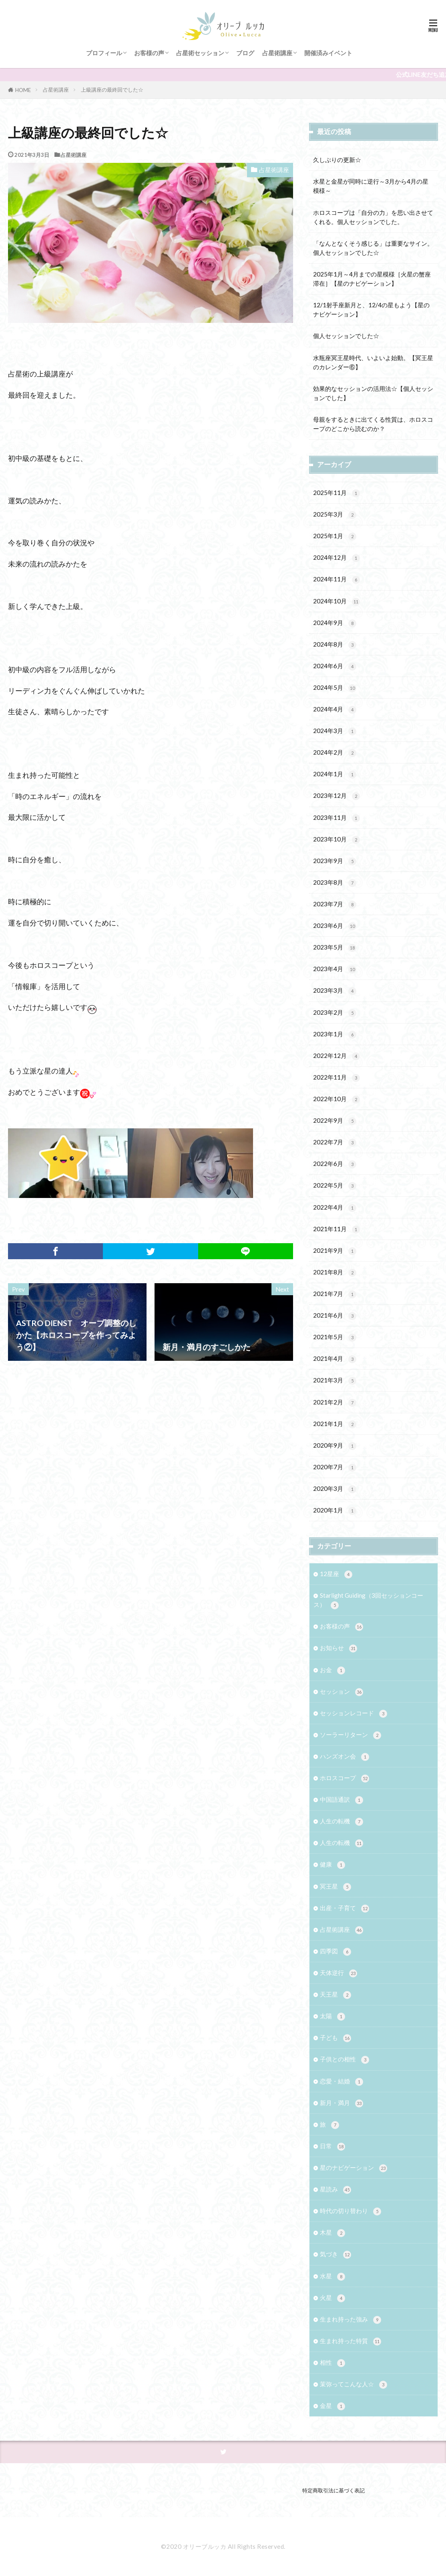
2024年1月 (334, 774)
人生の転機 (341, 1821)
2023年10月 (336, 839)
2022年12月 (336, 1056)
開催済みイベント (328, 52)
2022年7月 (334, 1142)
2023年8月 (334, 883)
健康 (332, 1865)
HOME (23, 89)
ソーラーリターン (350, 1735)
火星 (332, 2298)
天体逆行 (338, 1973)
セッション (341, 1692)
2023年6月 (334, 926)
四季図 (335, 1951)
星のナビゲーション (353, 2168)
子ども (335, 2038)
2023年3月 (334, 991)
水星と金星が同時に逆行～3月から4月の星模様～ (370, 186)
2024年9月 (334, 623)
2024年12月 (336, 558)
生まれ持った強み (350, 2320)
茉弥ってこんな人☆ (353, 2384)
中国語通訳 (341, 1800)
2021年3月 (334, 1380)
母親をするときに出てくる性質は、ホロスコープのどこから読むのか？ (373, 424)
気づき (335, 2254)
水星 (332, 2276)
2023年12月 (336, 796)
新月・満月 (341, 2103)
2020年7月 (334, 1467)
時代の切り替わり (350, 2211)
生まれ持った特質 (350, 2341)
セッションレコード (353, 1713)
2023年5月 (334, 947)
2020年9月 (334, 1446)
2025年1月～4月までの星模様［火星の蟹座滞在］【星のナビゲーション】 (372, 278)
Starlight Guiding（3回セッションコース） (368, 1600)
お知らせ (338, 1648)
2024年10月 (336, 601)
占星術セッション (200, 52)
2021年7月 (334, 1294)
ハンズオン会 (344, 1757)
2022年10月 (336, 1099)
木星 (332, 2233)
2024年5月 (334, 688)
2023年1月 (334, 1034)
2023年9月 (334, 861)
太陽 (332, 2016)
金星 (332, 2406)
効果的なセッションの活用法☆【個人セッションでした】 (373, 393)
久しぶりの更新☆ (337, 159)
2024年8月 (334, 645)
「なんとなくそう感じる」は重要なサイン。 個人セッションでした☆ (373, 248)
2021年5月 (334, 1337)
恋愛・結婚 (341, 2081)
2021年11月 (336, 1229)
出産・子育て (344, 1908)
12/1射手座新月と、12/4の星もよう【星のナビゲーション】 (371, 309)
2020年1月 (334, 1510)
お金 (332, 1670)
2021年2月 (334, 1402)
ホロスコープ (344, 1778)
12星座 (336, 1574)
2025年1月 (334, 536)
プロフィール (104, 52)
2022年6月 (334, 1164)
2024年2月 (334, 753)
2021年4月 (334, 1359)
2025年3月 (334, 515)
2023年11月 (336, 818)
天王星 (335, 1995)
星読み (335, 2189)
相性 (332, 2363)
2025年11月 (336, 493)
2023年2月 (334, 1013)
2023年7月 (334, 904)
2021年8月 (334, 1272)
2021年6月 (334, 1316)
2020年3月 (334, 1489)
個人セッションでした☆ (346, 335)
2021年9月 (334, 1251)
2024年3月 (334, 731)
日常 (332, 2146)
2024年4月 (334, 709)
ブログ (245, 52)
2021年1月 (334, 1424)
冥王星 (335, 1887)
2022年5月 (334, 1186)
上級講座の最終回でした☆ (112, 89)
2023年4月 (334, 969)
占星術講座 (277, 52)
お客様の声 (149, 52)
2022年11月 (336, 1078)
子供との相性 (344, 2059)
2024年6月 (334, 666)
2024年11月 (336, 579)
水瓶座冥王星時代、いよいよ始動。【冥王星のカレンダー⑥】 (373, 362)
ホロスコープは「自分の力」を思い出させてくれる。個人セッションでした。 (373, 217)
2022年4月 (334, 1208)
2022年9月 (334, 1121)
